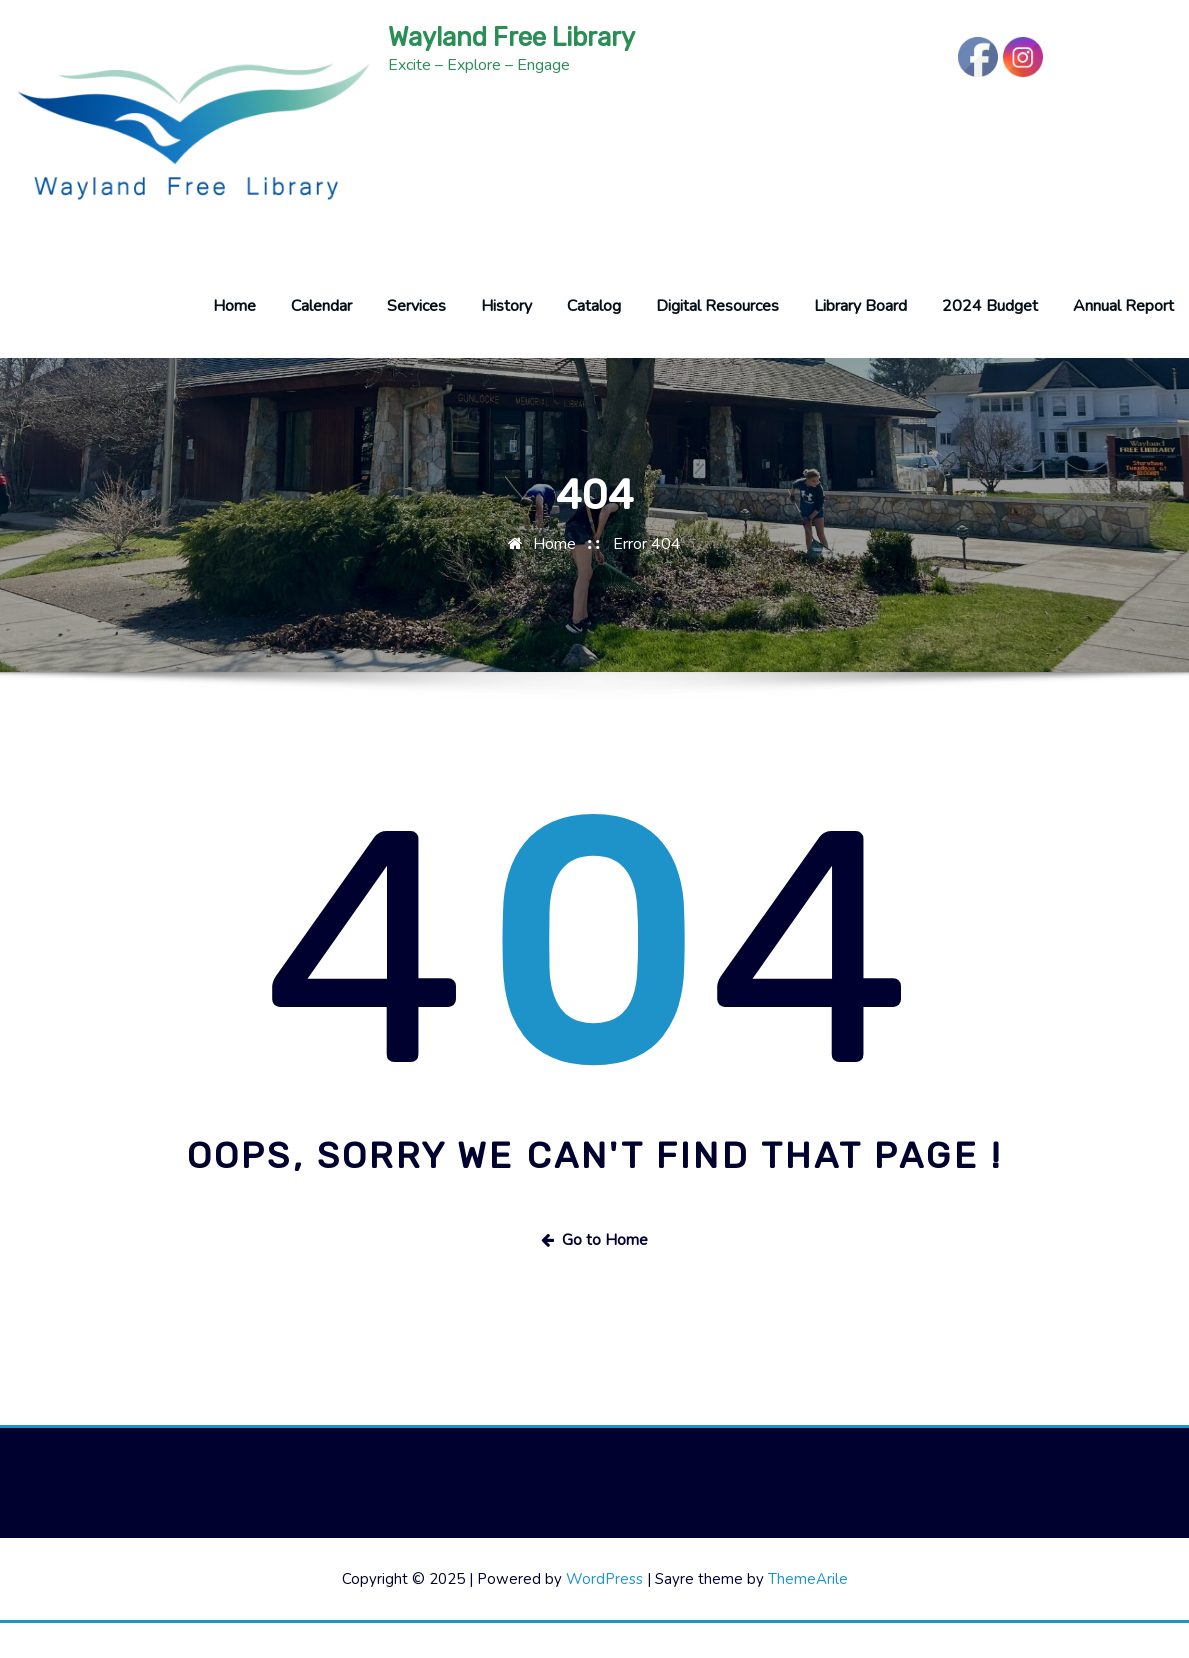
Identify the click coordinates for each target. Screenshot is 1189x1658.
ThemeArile (808, 1614)
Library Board (860, 341)
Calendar (321, 341)
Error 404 (647, 579)
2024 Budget (990, 341)
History (506, 341)
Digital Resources (717, 341)
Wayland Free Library (511, 37)
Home (234, 341)
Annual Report (1123, 341)
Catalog (594, 341)
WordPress (604, 1614)
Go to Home (594, 1275)
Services (416, 341)
